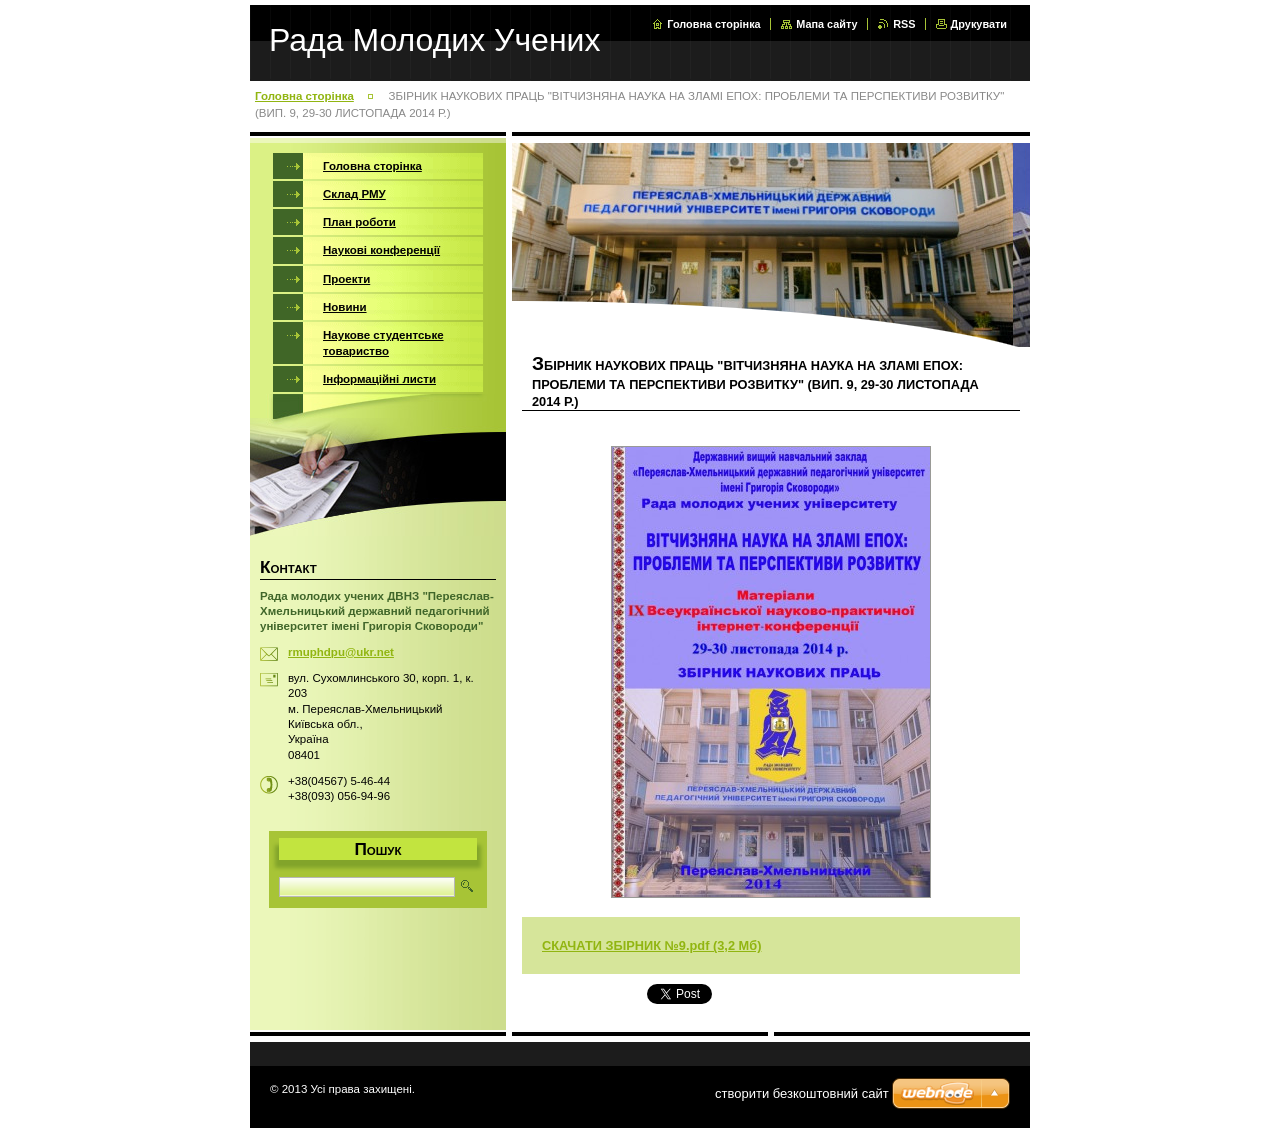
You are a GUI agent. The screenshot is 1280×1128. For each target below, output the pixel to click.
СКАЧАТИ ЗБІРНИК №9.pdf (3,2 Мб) (651, 945)
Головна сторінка (713, 24)
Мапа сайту (826, 24)
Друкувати (979, 24)
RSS (905, 24)
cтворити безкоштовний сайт (802, 1093)
